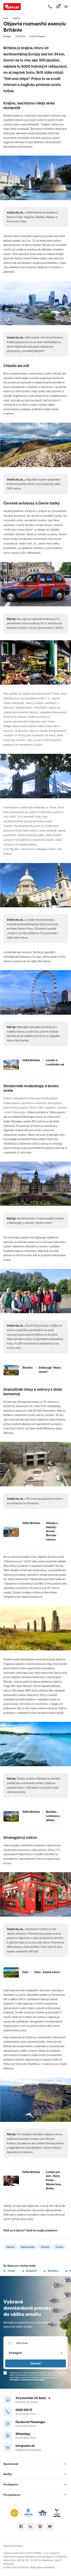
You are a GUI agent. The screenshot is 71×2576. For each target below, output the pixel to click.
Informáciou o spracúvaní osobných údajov (26, 2380)
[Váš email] (35, 2343)
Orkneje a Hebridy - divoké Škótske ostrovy (52, 1531)
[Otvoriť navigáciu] (65, 6)
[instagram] (40, 2526)
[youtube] (50, 2526)
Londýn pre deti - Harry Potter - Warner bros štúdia (53, 2180)
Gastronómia (27, 2246)
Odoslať (35, 2363)
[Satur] (12, 6)
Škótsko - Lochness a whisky (53, 1816)
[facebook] (21, 2526)
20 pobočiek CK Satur (33, 2398)
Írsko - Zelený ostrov (47, 1972)
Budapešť (29, 2270)
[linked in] (30, 2526)
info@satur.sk (25, 2446)
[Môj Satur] (58, 6)
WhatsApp (23, 2434)
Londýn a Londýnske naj (55, 1062)
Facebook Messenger (30, 2422)
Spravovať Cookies (13, 2545)
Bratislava (51, 2270)
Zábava (10, 2246)
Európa (7, 36)
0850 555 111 (24, 2410)
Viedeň (9, 2270)
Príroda (59, 2246)
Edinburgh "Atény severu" (50, 1370)
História (45, 2246)
